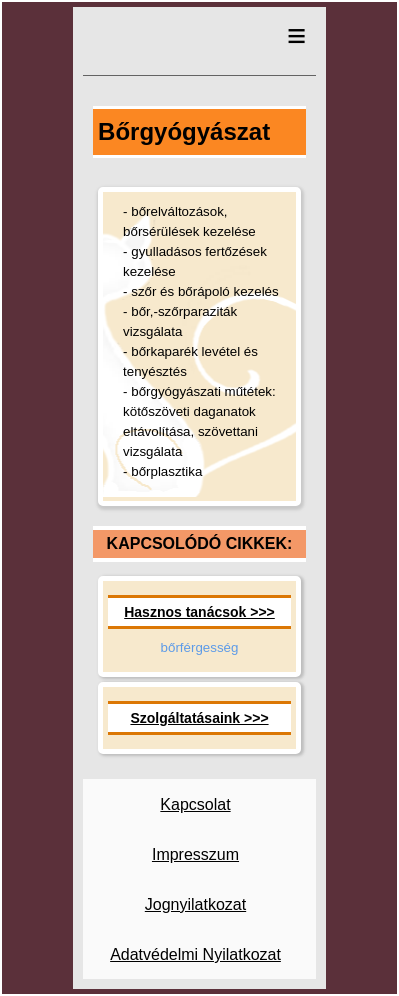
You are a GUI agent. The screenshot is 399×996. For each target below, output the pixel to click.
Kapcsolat (195, 804)
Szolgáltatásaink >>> (199, 718)
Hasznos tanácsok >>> (199, 612)
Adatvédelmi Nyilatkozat (195, 954)
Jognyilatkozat (195, 904)
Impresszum (195, 854)
